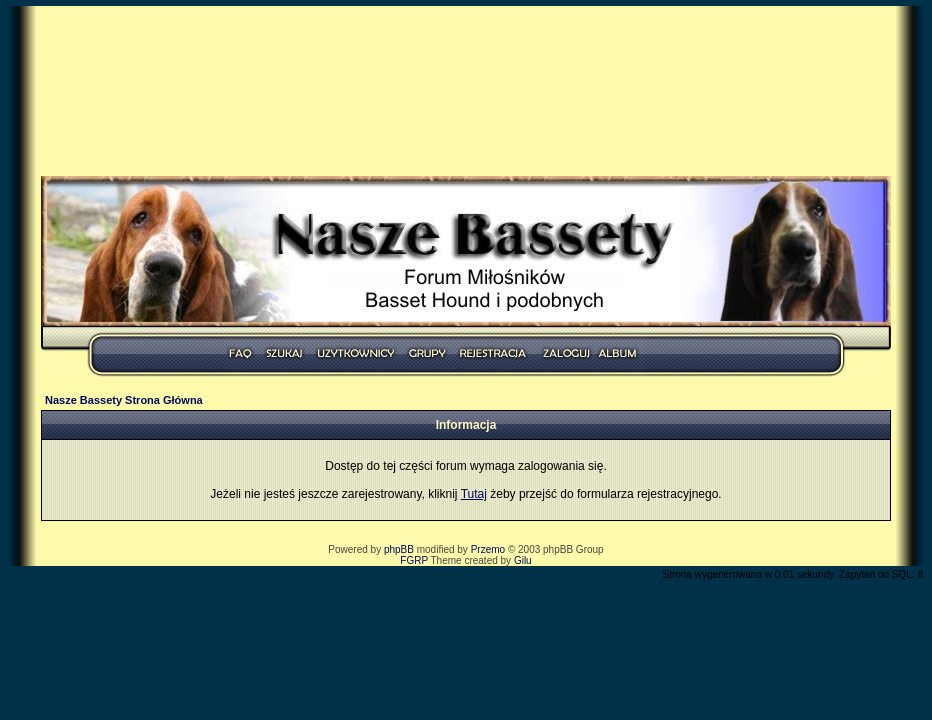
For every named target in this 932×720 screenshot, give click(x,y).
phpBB (399, 549)
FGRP (414, 560)
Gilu (523, 560)
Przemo (488, 549)
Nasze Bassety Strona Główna (124, 400)
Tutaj (474, 494)
